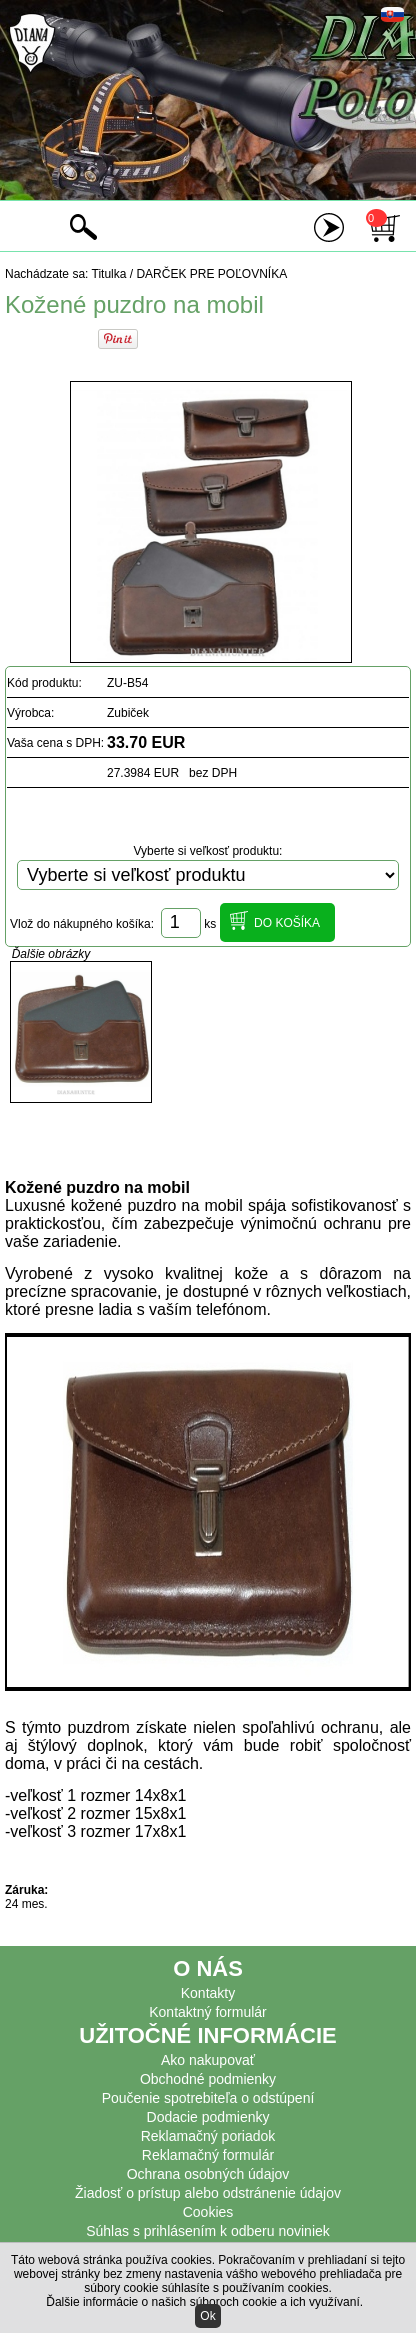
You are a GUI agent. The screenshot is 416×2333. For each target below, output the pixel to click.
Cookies (208, 2212)
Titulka (109, 274)
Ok (207, 2316)
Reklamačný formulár (208, 2155)
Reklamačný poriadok (208, 2136)
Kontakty (208, 1993)
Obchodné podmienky (208, 2079)
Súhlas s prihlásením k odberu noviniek (208, 2231)
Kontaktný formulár (208, 2012)
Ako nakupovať (208, 2060)
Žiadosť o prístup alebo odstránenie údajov (208, 2193)
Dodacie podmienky (208, 2117)
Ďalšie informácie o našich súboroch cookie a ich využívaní (203, 2302)
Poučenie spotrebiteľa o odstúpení (208, 2098)
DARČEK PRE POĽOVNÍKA (211, 274)
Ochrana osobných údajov (208, 2174)
